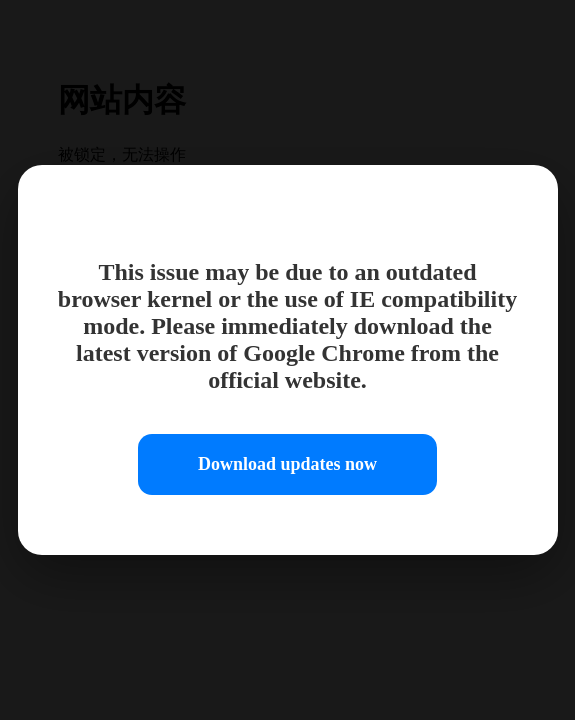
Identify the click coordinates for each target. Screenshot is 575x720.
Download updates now (287, 464)
